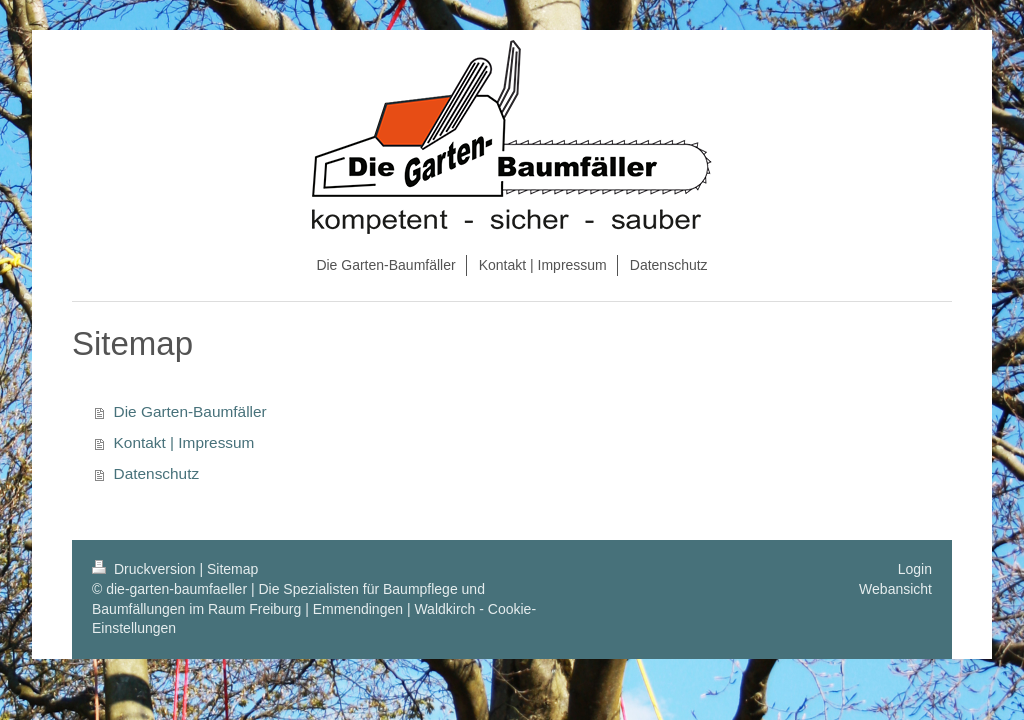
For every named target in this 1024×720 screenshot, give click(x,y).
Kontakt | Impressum (184, 442)
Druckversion (145, 569)
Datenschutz (157, 473)
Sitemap (232, 569)
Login (915, 569)
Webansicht (895, 589)
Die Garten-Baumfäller (190, 411)
